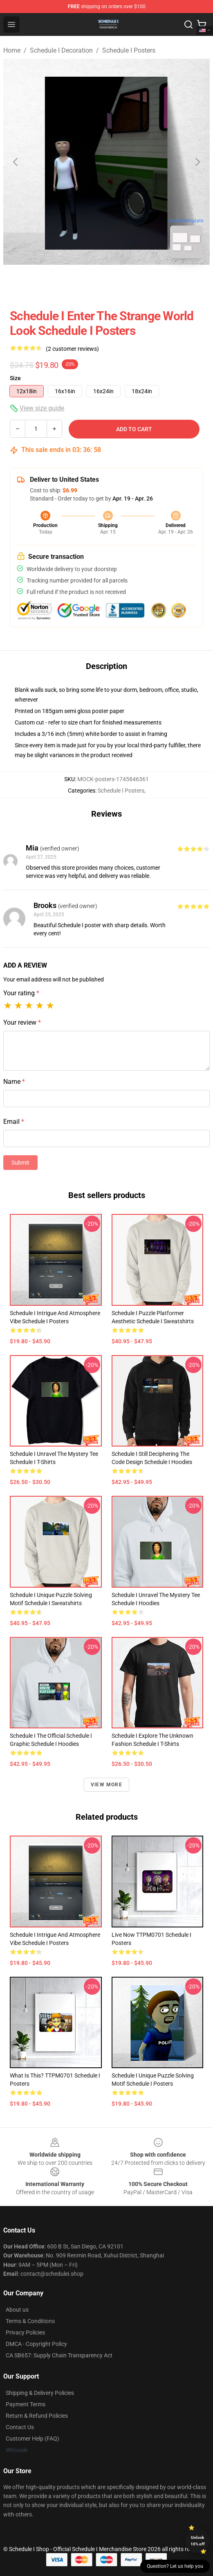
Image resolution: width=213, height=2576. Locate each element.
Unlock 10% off (198, 2540)
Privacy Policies (25, 2332)
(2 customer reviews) (72, 349)
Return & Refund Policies (37, 2415)
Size (15, 378)
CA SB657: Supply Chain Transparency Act (59, 2355)
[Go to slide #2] (128, 282)
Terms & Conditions (30, 2321)
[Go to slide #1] (85, 282)
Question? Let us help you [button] (175, 2566)
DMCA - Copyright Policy (36, 2344)
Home (11, 50)
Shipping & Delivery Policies (40, 2393)
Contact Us (20, 2427)
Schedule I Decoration (61, 50)
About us (17, 2309)
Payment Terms (25, 2404)
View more (106, 1784)
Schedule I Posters (128, 50)
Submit (20, 1162)
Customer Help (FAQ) (32, 2438)
